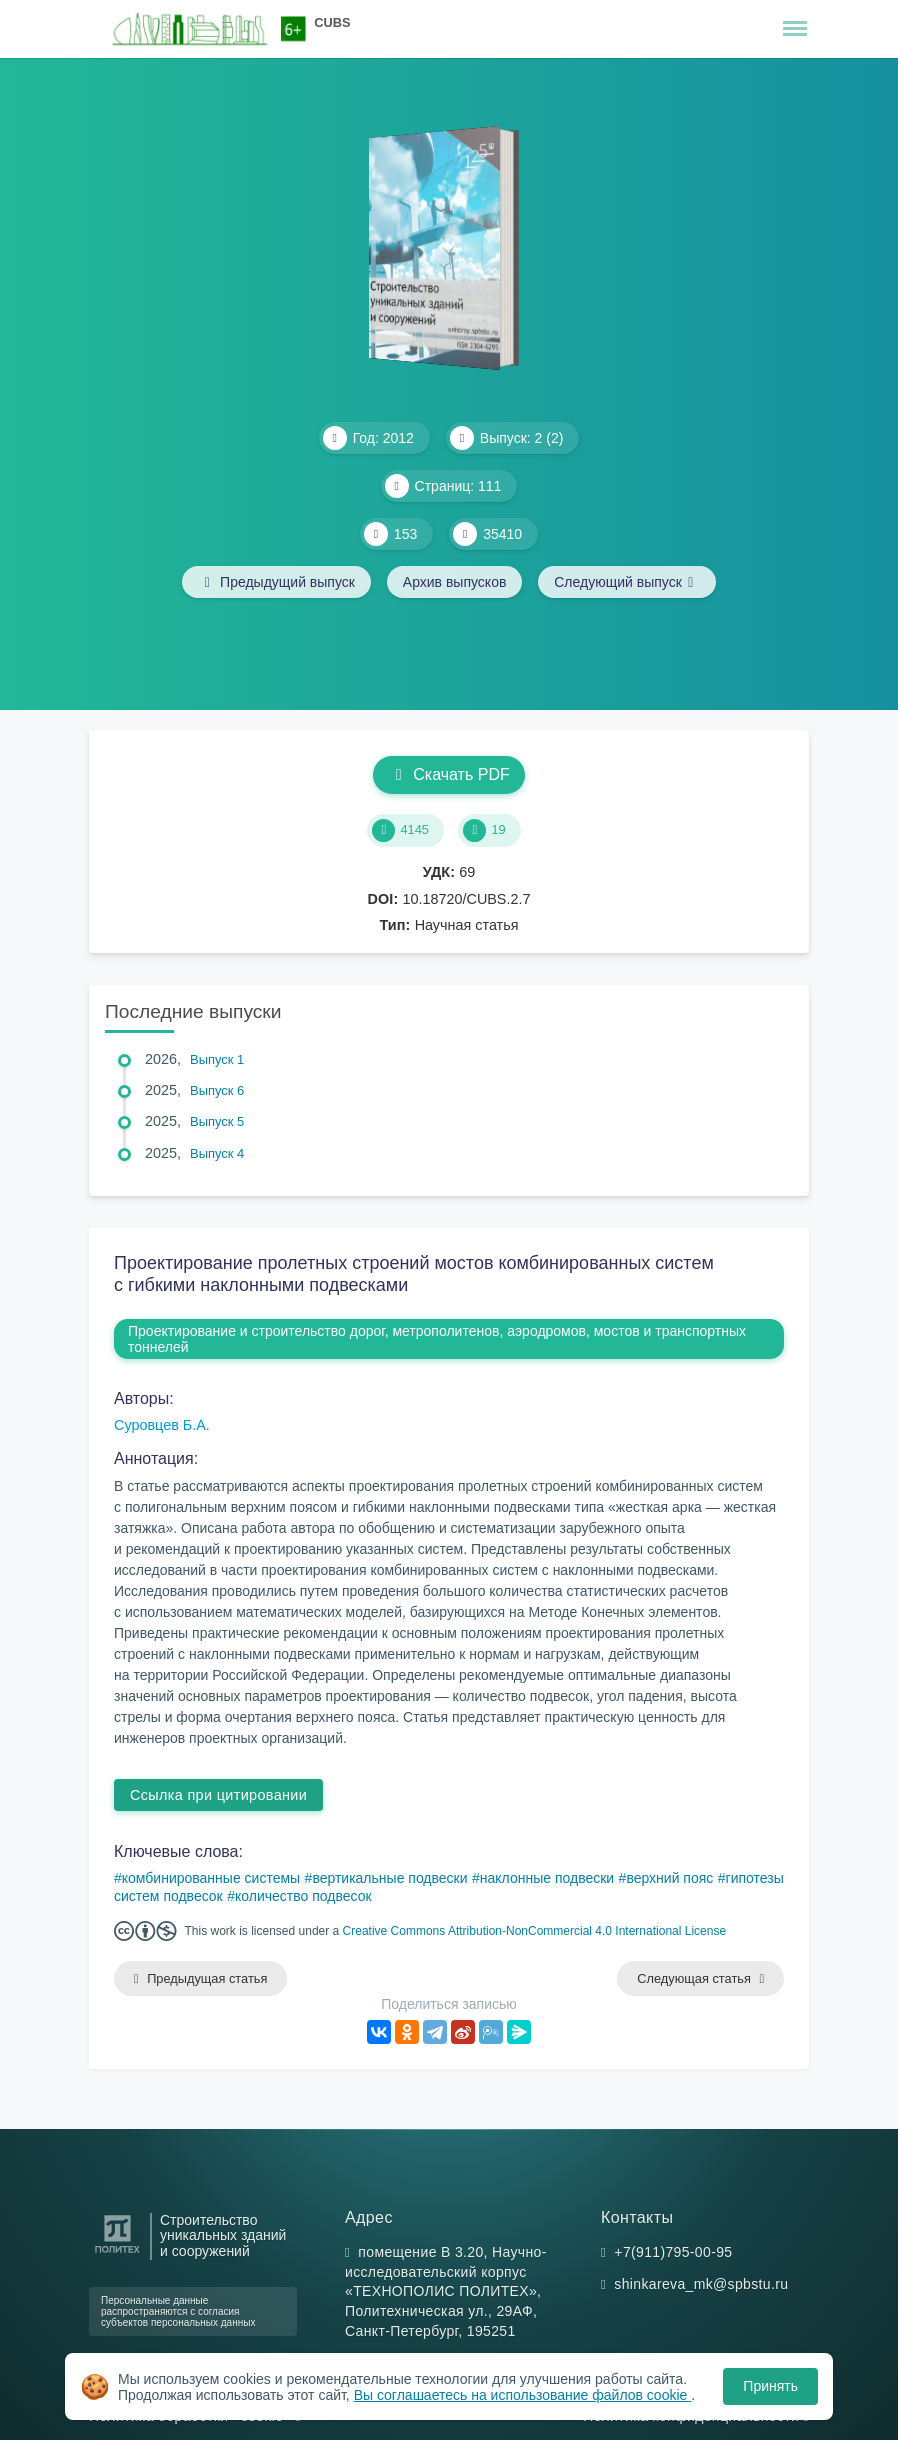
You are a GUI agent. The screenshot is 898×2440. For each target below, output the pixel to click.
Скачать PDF (448, 774)
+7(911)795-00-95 (673, 2252)
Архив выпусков (455, 582)
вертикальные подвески (389, 1878)
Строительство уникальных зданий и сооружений (223, 2236)
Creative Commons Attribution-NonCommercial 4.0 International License (535, 1931)
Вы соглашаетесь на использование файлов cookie (523, 2395)
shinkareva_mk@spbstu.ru (701, 2284)
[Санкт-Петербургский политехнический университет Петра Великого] (117, 2253)
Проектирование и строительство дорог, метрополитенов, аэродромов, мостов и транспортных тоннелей (437, 1339)
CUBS (332, 22)
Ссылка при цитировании (218, 1795)
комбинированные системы (211, 1878)
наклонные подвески (547, 1878)
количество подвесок (303, 1896)
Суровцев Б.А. (162, 1425)
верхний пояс (669, 1878)
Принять (770, 2386)
